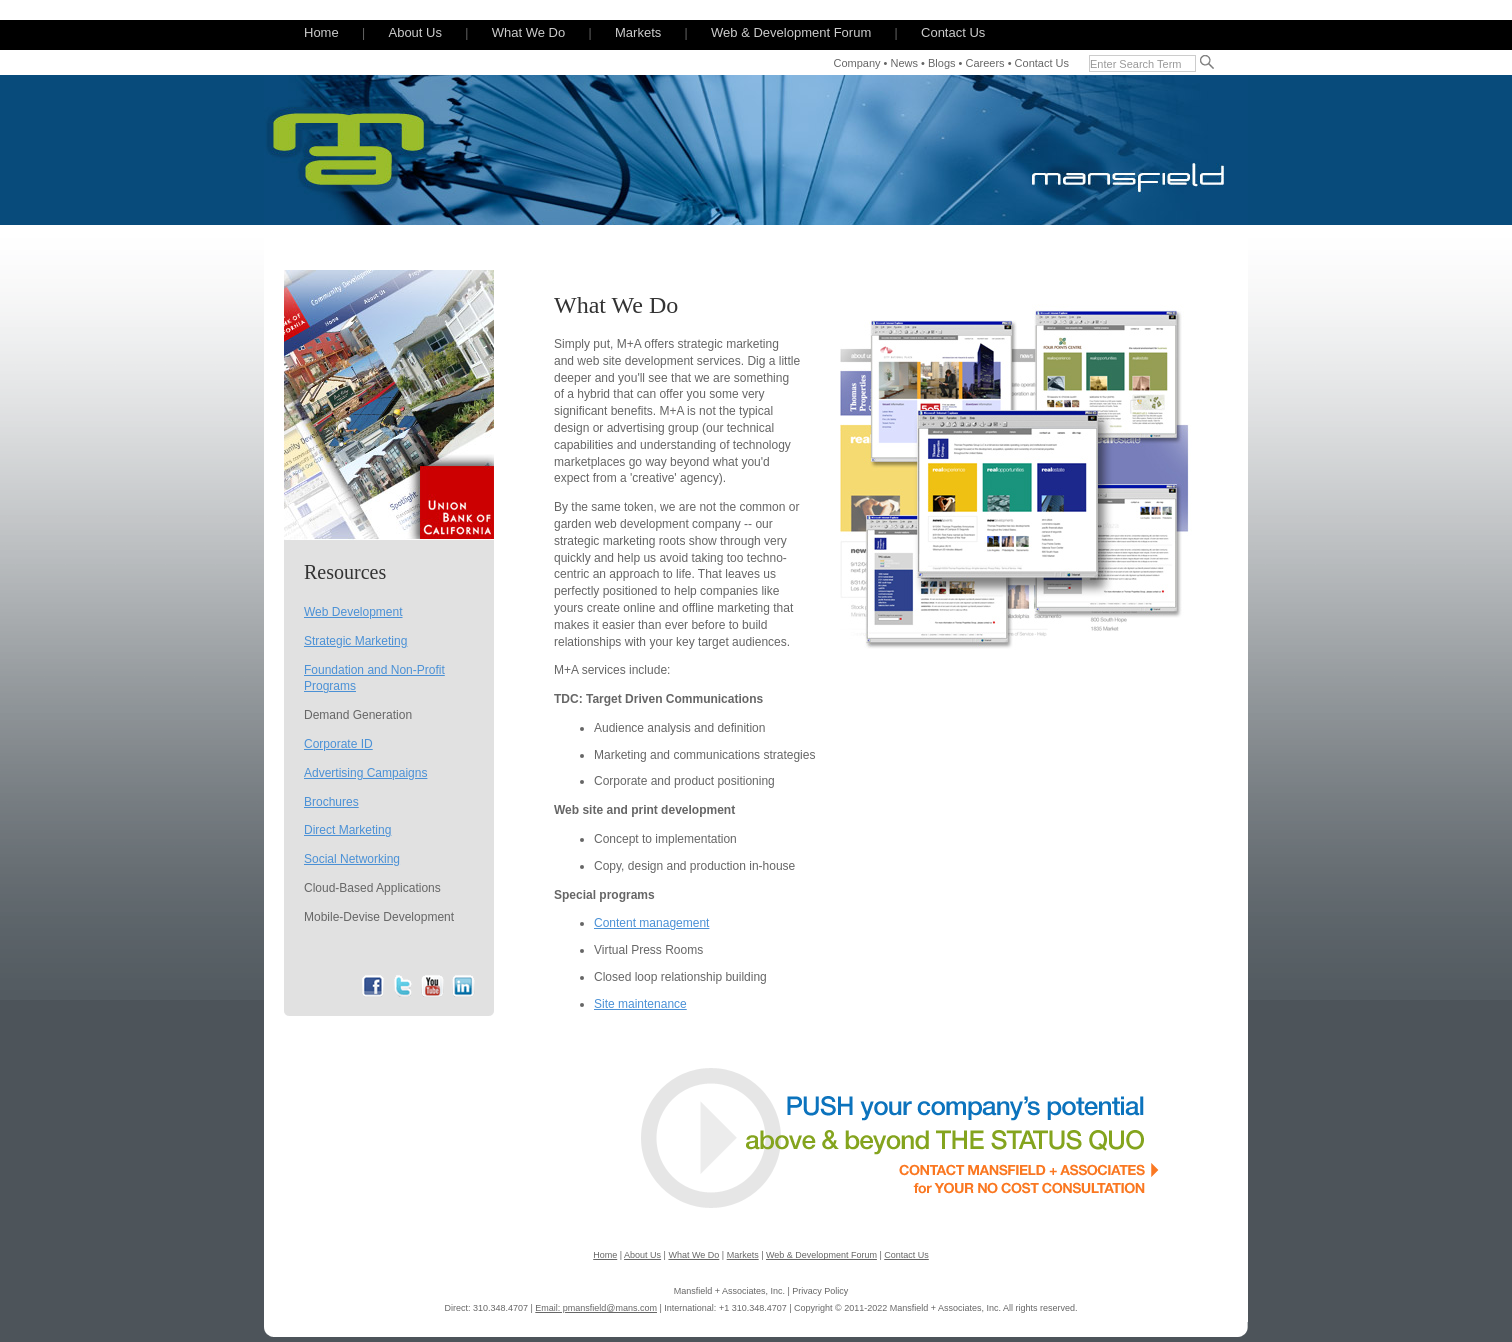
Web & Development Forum (791, 32)
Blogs (942, 63)
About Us (414, 32)
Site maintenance (640, 1004)
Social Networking (352, 859)
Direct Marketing (347, 830)
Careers (984, 63)
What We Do (528, 32)
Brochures (331, 802)
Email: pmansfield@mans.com (596, 1308)
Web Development (353, 612)
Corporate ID (338, 744)
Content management (651, 923)
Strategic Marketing (355, 641)
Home (321, 32)
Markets (638, 32)
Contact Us (953, 32)
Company (856, 63)
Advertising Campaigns (365, 773)
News (905, 63)
